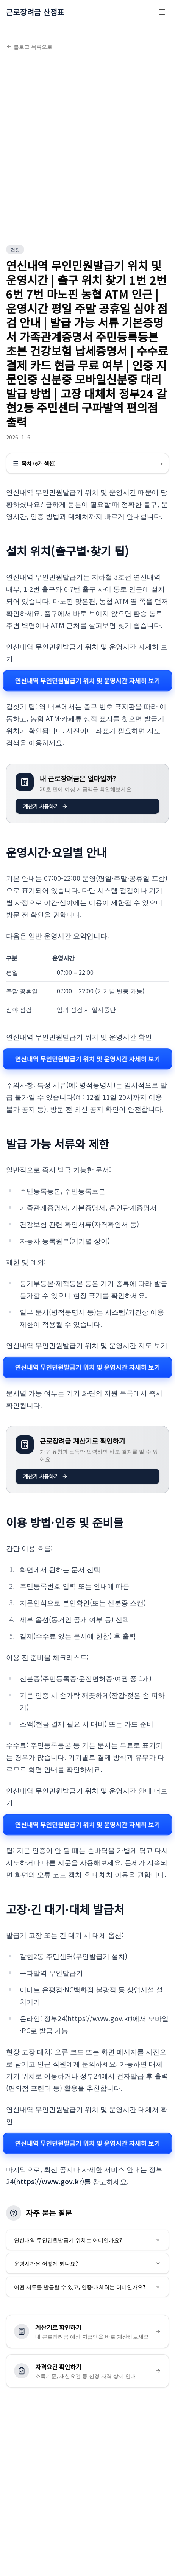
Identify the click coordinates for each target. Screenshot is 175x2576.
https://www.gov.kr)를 (53, 2181)
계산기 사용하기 (45, 806)
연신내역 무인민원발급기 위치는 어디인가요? (87, 2240)
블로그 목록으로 (29, 46)
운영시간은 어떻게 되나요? (87, 2263)
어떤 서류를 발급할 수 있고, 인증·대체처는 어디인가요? (87, 2287)
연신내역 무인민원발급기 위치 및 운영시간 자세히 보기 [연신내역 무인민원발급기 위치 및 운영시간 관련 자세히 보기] (87, 680)
